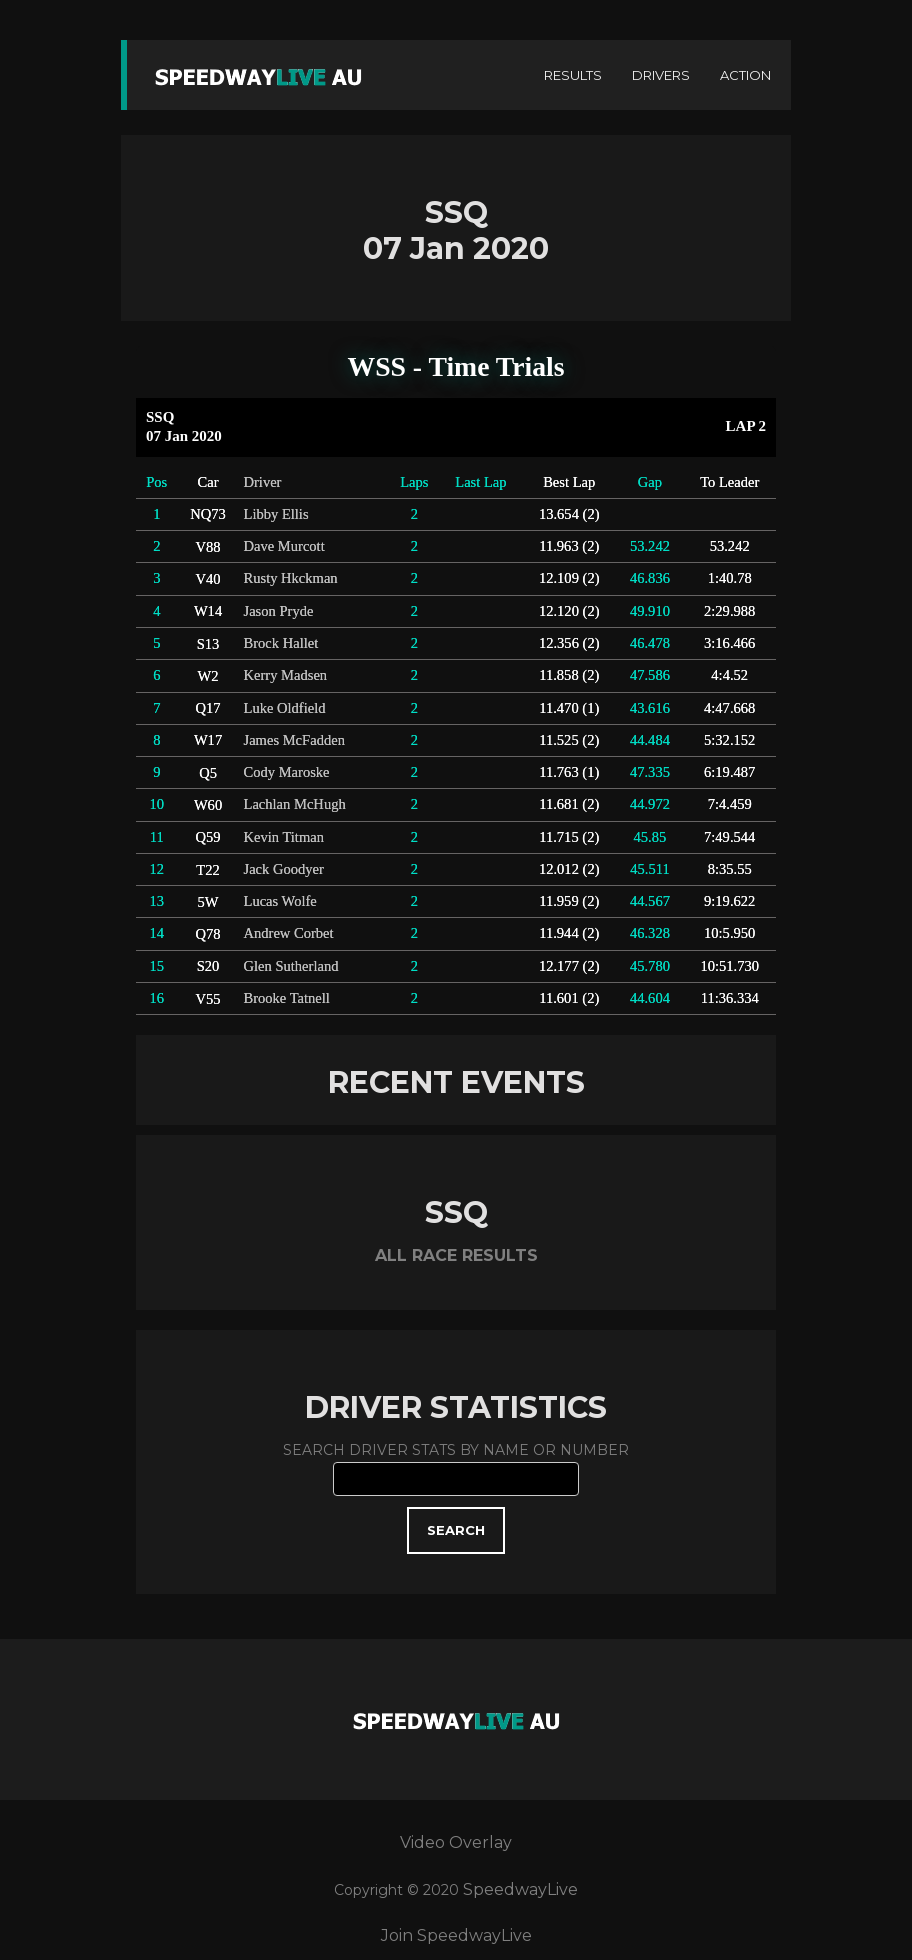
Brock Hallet (281, 643)
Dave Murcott (284, 546)
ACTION (745, 75)
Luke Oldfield (285, 708)
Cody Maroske (287, 772)
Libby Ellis (276, 514)
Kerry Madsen (286, 675)
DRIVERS (661, 75)
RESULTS (573, 75)
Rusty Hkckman (291, 578)
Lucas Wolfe (280, 901)
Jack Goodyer (284, 869)
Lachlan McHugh (295, 804)
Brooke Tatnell (287, 998)
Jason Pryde (279, 611)
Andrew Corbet (289, 933)
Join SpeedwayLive (456, 1935)
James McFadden (294, 740)
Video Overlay (456, 1842)
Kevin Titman (284, 837)
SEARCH (456, 1530)
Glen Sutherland (291, 966)
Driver (263, 482)
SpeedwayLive (520, 1889)
